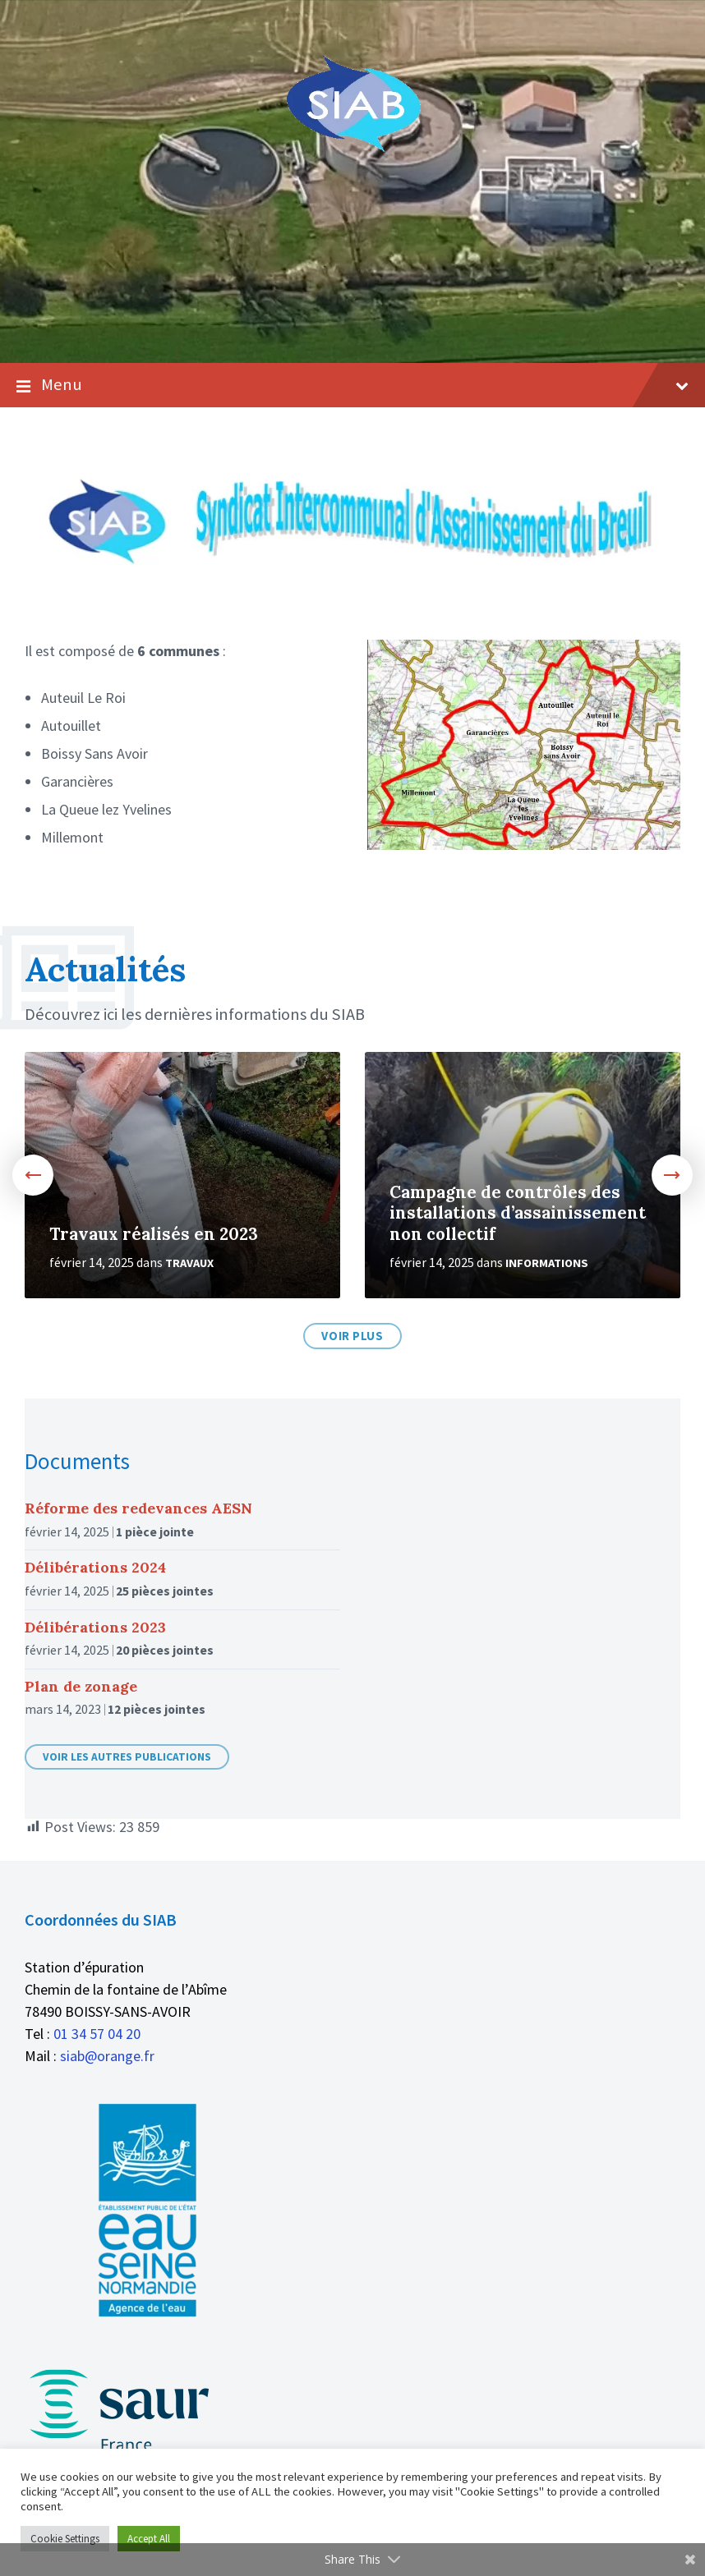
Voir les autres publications (127, 1757)
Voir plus (352, 1336)
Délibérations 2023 (95, 1627)
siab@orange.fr (107, 2055)
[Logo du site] (352, 149)
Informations (546, 1263)
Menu (352, 385)
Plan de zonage (81, 1686)
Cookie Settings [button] (64, 2539)
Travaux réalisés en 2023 (153, 1234)
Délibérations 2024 (95, 1567)
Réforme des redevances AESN (138, 1508)
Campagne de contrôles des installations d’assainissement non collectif (517, 1213)
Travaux (189, 1263)
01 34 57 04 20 (97, 2033)
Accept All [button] (148, 2539)
